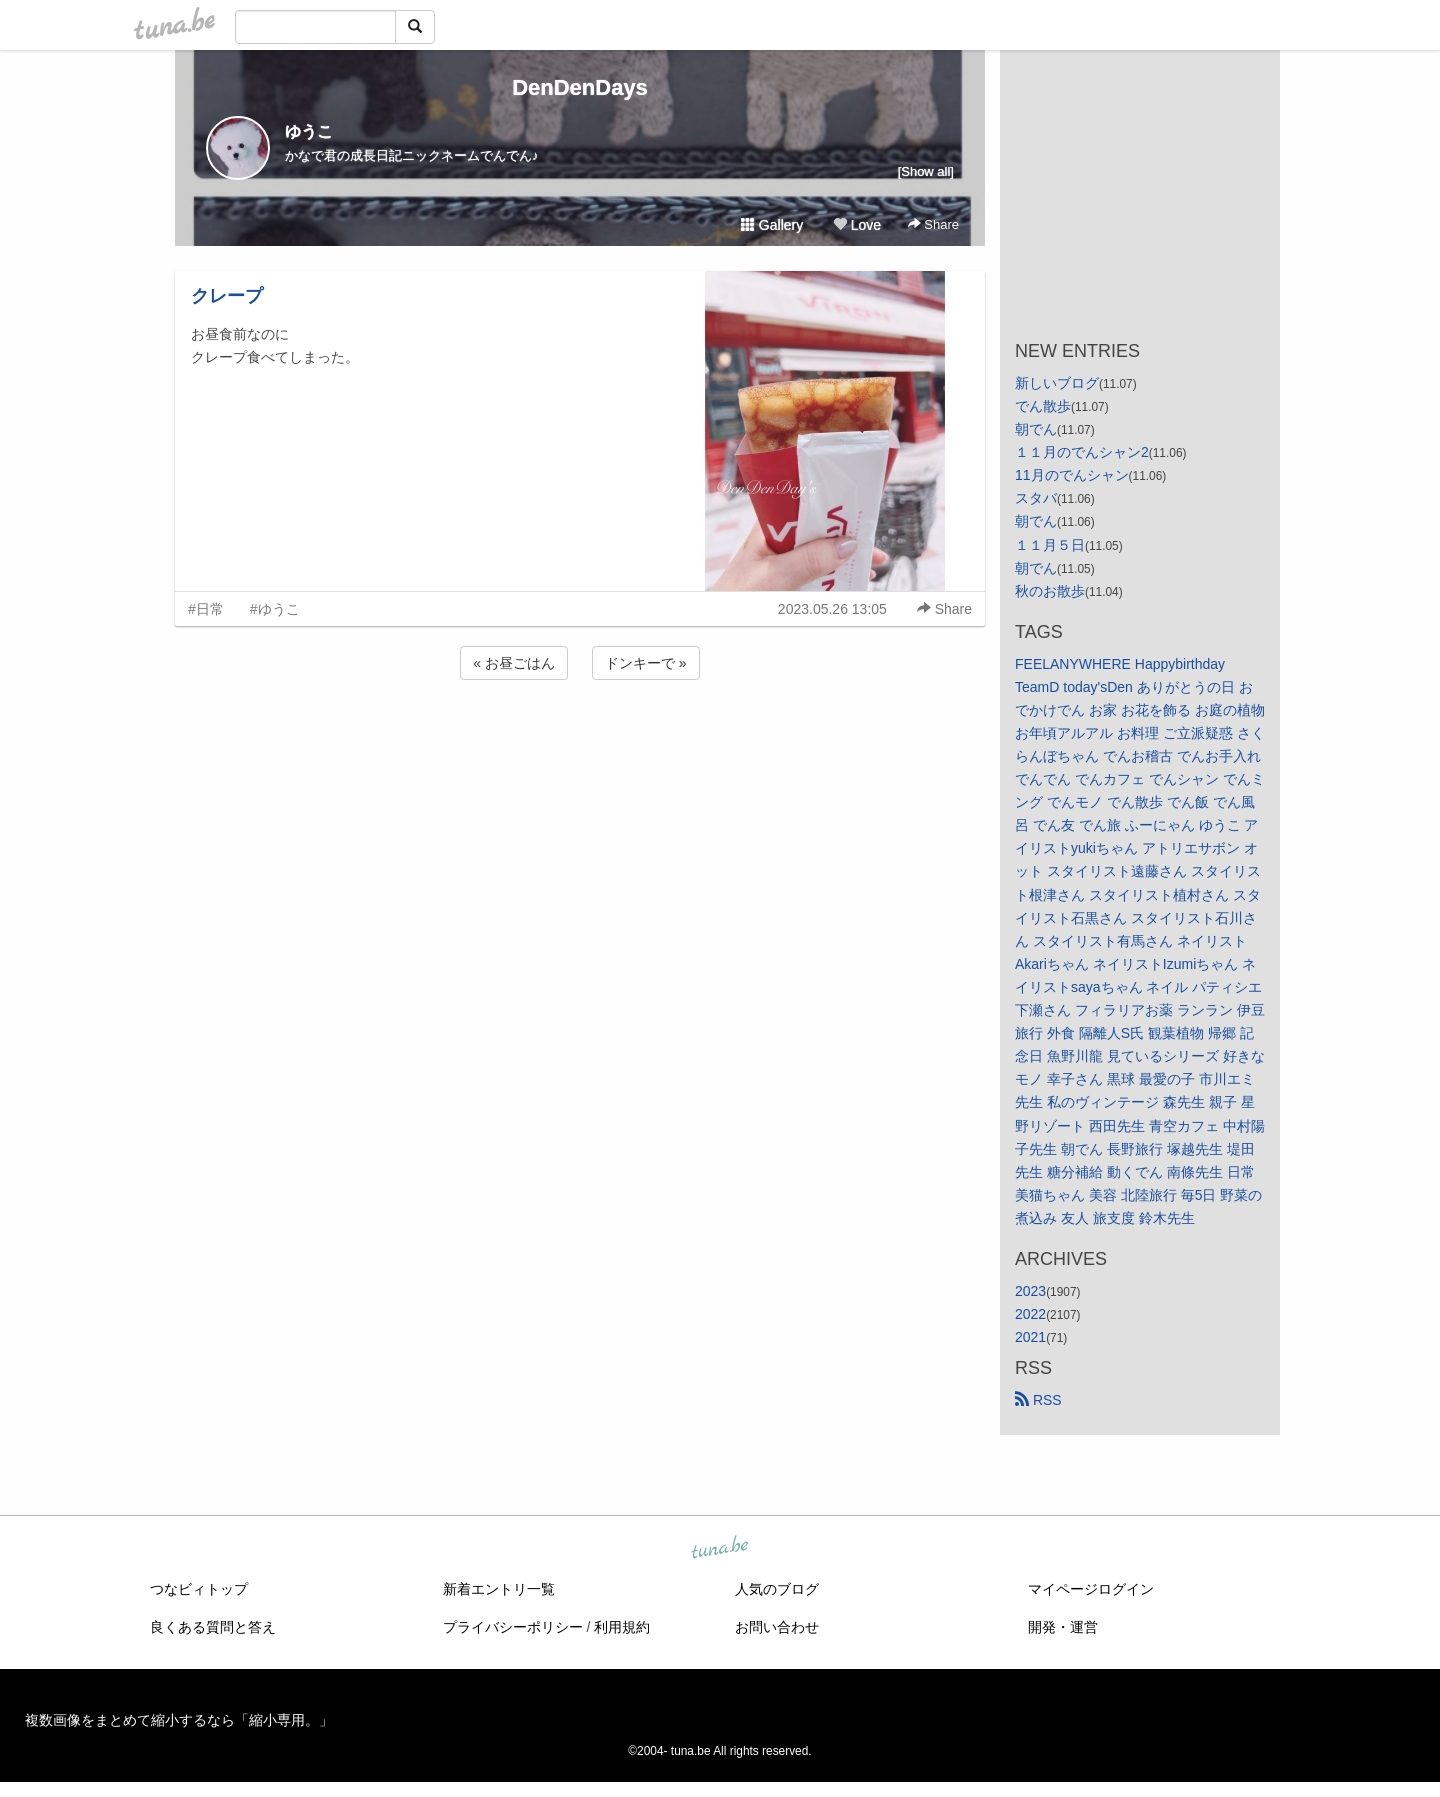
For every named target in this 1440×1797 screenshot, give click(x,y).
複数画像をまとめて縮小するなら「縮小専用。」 (179, 1720)
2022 (1030, 1314)
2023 (1030, 1291)
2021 (1030, 1337)
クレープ (227, 296)
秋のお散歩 (1050, 591)
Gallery (772, 225)
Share (933, 224)
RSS (1038, 1400)
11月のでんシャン (1072, 475)
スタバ (1036, 498)
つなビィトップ (199, 1589)
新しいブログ (1057, 383)
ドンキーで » (646, 663)
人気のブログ (777, 1589)
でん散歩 (1043, 406)
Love (857, 225)
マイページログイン (1091, 1589)
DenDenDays (580, 87)
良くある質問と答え (213, 1627)
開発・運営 (1063, 1627)
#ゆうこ (275, 609)
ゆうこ (309, 131)
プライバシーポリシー (513, 1627)
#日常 (206, 609)
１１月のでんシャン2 (1082, 452)
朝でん (1036, 429)
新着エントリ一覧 (499, 1589)
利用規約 (622, 1627)
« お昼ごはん (514, 663)
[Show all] (926, 171)
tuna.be (719, 1549)
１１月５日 (1050, 545)
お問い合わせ (777, 1627)
